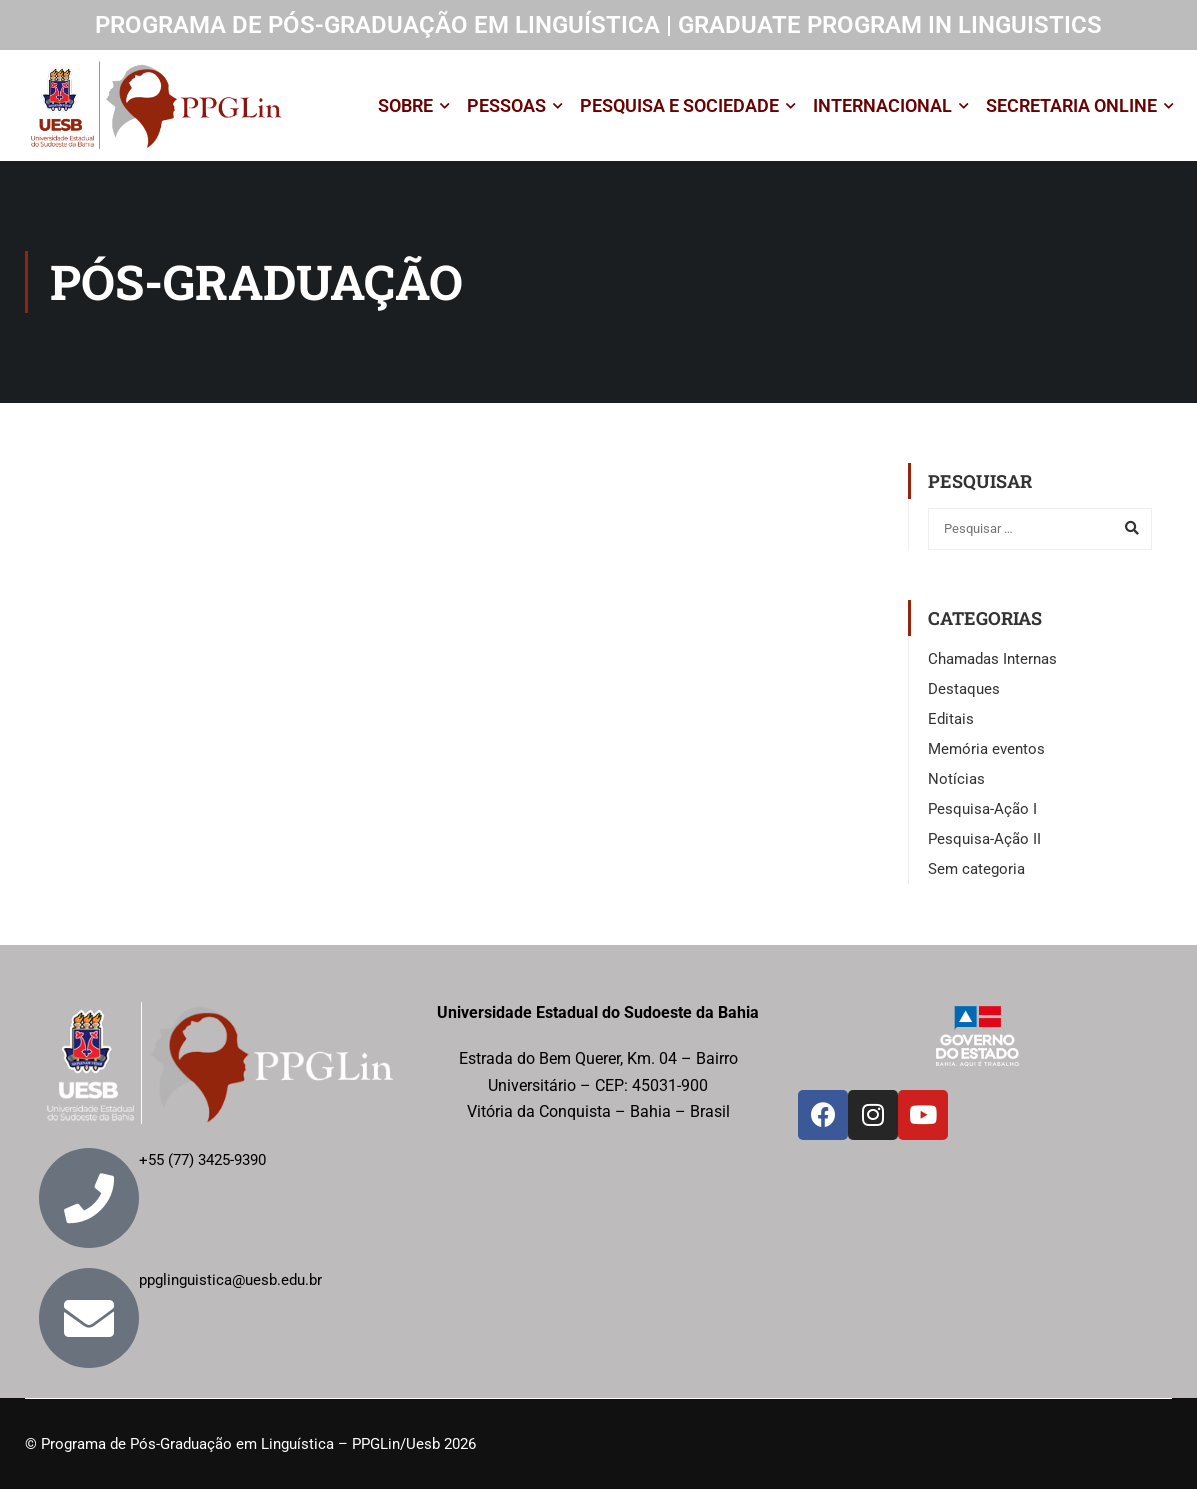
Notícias (956, 780)
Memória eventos (986, 750)
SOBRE (405, 105)
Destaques (964, 690)
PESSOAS (506, 105)
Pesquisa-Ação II (984, 840)
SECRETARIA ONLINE (1071, 105)
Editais (951, 720)
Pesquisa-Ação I (982, 810)
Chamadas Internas (992, 660)
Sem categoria (976, 870)
